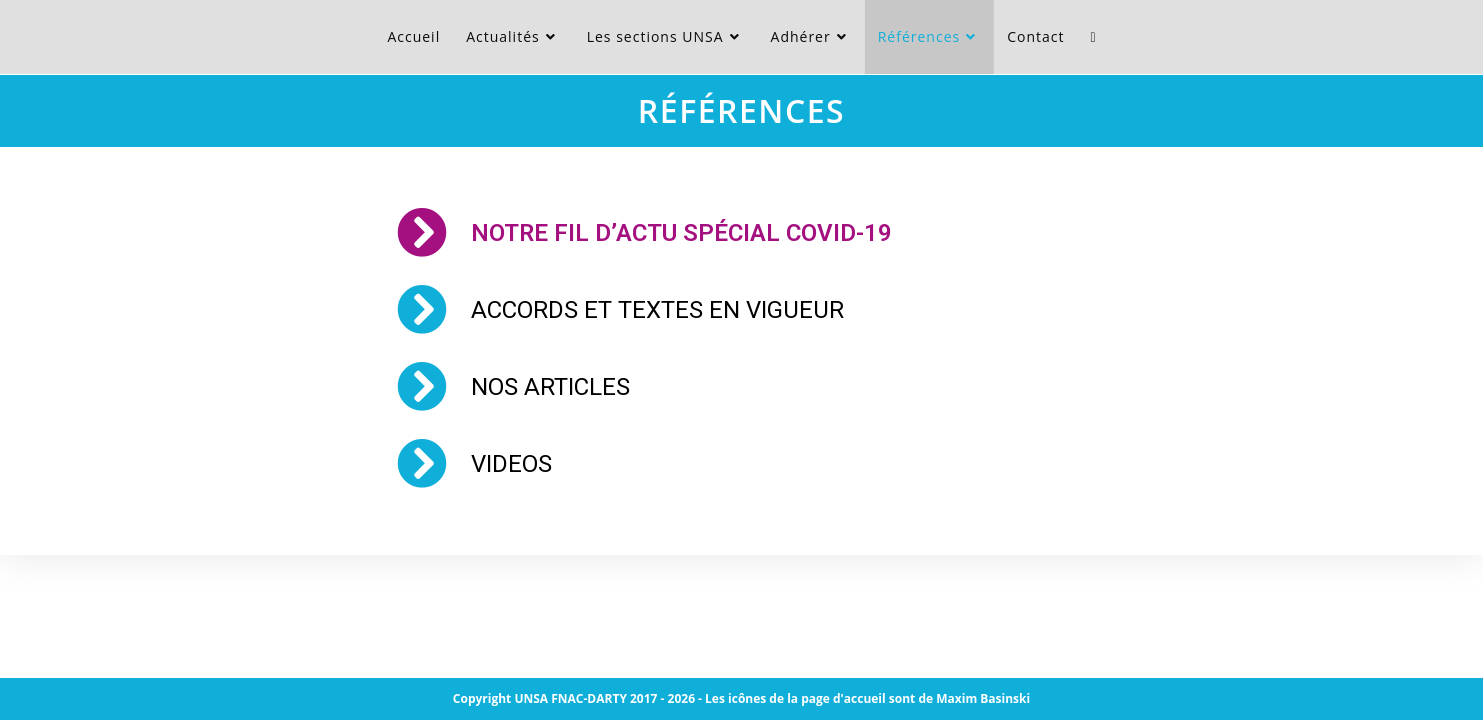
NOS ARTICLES (550, 387)
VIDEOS (511, 464)
